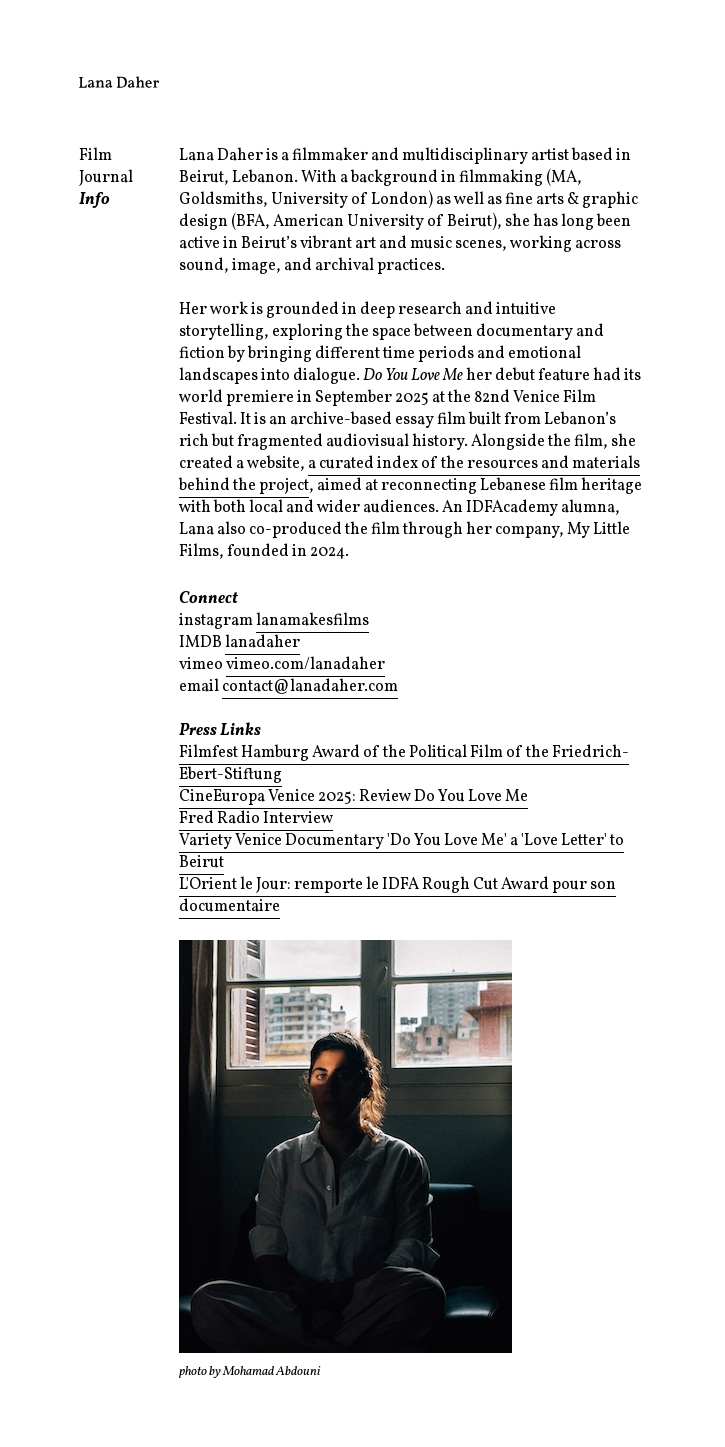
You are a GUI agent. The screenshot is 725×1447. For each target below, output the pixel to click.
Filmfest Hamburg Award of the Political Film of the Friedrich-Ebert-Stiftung (404, 764)
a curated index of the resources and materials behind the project (409, 475)
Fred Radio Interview (256, 819)
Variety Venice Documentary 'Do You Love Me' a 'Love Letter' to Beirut (401, 852)
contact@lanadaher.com (310, 687)
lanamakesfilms (312, 621)
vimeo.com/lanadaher (305, 665)
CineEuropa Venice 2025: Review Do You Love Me (353, 797)
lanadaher (262, 643)
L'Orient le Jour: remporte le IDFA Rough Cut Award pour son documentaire (397, 896)
